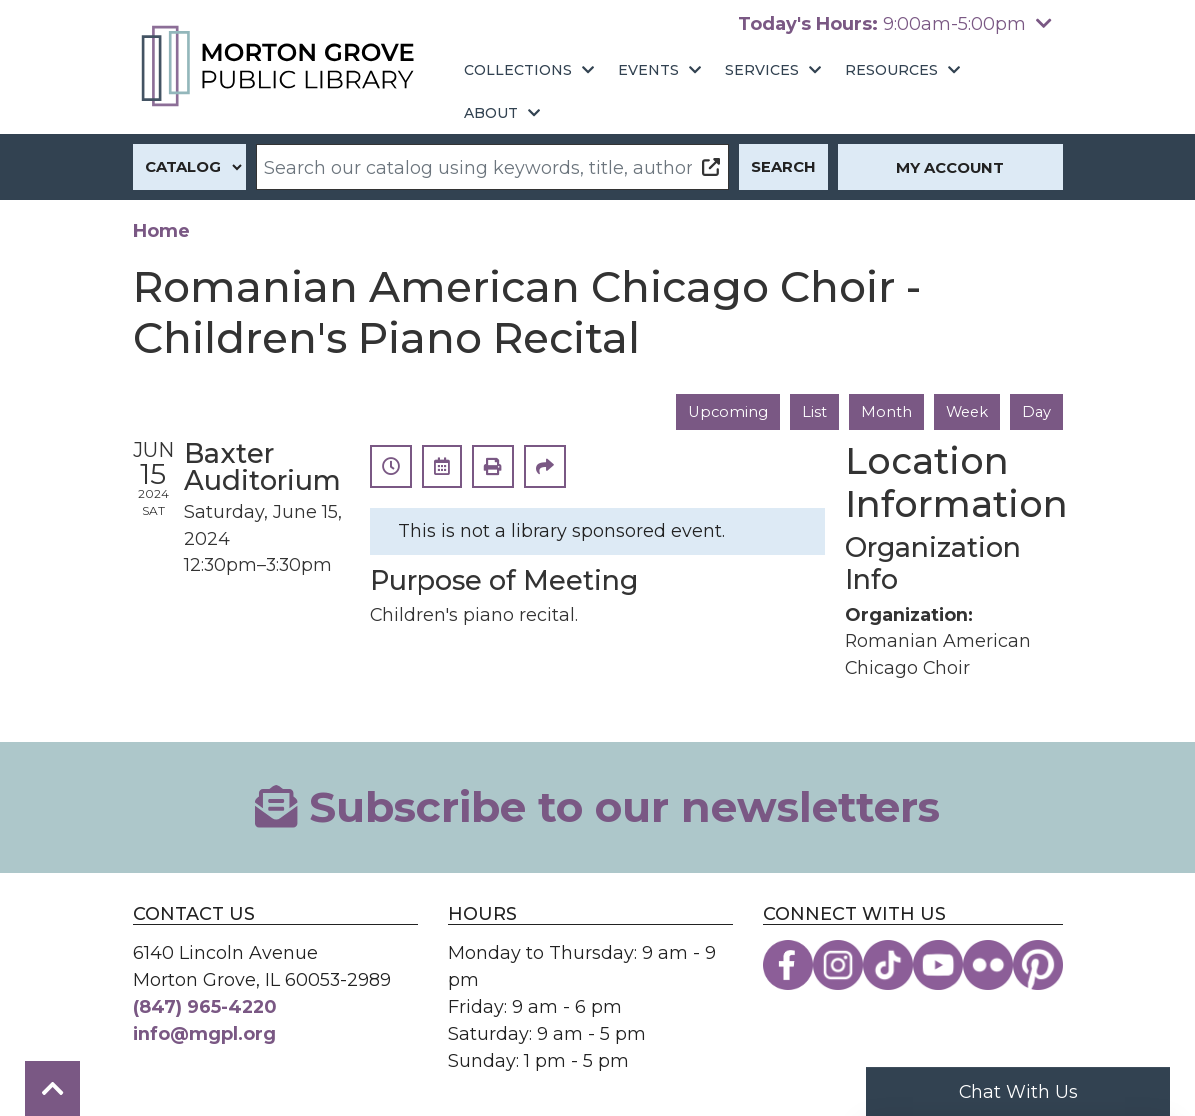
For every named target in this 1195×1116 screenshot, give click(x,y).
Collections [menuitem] (518, 70)
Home (161, 230)
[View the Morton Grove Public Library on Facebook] (788, 966)
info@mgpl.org (204, 1033)
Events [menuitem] (648, 70)
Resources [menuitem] (891, 70)
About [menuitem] (491, 113)
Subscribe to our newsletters (597, 807)
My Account (950, 168)
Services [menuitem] (762, 70)
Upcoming (725, 412)
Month (884, 412)
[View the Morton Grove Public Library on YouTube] (938, 966)
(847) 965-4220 (205, 1006)
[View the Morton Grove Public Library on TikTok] (888, 966)
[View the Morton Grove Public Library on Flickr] (988, 966)
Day (1036, 412)
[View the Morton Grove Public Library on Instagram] (838, 966)
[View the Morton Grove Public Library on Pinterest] (1038, 966)
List (812, 412)
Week (966, 412)
